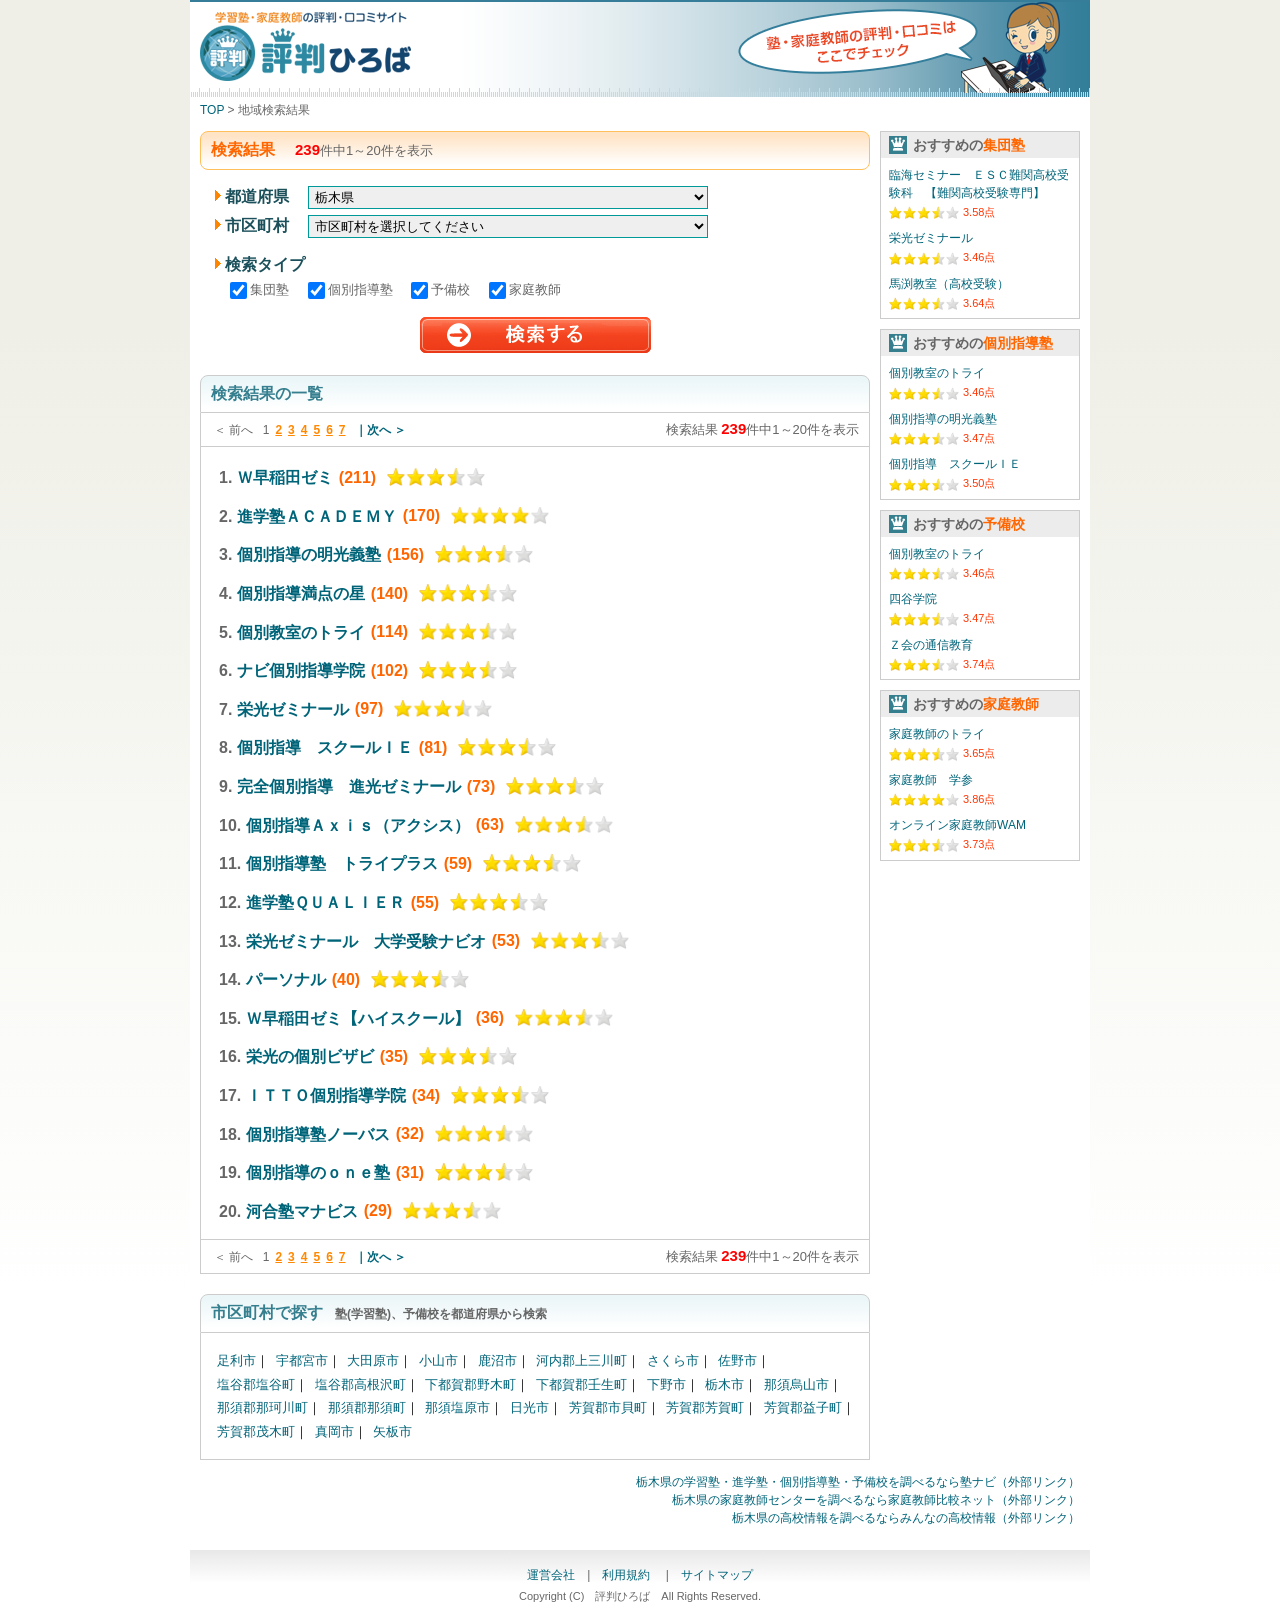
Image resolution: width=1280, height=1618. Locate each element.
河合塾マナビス (302, 1210)
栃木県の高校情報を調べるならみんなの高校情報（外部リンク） (906, 1518)
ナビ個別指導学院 (301, 670)
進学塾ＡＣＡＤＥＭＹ (317, 515)
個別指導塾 (352, 289)
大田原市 (373, 1360)
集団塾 (261, 289)
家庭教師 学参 (931, 780)
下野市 (666, 1384)
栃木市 (724, 1384)
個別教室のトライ (301, 631)
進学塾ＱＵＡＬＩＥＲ (325, 902)
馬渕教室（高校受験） (949, 284)
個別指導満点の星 (301, 593)
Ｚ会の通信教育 (931, 645)
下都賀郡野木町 (470, 1384)
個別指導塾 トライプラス (342, 863)
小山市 (438, 1360)
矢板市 (392, 1431)
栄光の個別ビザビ (310, 1056)
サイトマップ (717, 1575)
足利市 (236, 1360)
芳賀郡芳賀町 (705, 1407)
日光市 (529, 1407)
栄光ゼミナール (293, 708)
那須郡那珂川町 (262, 1407)
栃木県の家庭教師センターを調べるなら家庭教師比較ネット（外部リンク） (876, 1500)
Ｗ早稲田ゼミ (285, 477)
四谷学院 (913, 599)
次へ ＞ (386, 430)
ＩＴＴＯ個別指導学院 (326, 1095)
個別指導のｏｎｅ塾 (318, 1172)
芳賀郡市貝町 (608, 1407)
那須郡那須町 (367, 1407)
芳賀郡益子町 (803, 1407)
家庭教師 (525, 289)
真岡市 (334, 1431)
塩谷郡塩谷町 (256, 1384)
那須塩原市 (457, 1407)
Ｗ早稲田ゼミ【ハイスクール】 (358, 1017)
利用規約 (627, 1575)
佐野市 (737, 1360)
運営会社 (551, 1575)
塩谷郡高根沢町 (360, 1384)
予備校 (442, 289)
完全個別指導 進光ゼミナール (349, 786)
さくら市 (673, 1360)
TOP (212, 110)
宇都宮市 (302, 1360)
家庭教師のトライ (937, 734)
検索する (535, 335)
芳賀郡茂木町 (256, 1431)
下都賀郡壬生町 (581, 1384)
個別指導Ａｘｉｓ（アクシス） (358, 824)
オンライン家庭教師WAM (957, 825)
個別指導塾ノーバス (318, 1133)
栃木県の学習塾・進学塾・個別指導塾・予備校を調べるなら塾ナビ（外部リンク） (858, 1482)
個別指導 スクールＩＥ (325, 747)
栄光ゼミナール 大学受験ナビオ (366, 940)
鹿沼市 (497, 1360)
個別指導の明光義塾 (309, 554)
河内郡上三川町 (581, 1360)
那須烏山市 (796, 1384)
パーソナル (286, 979)
